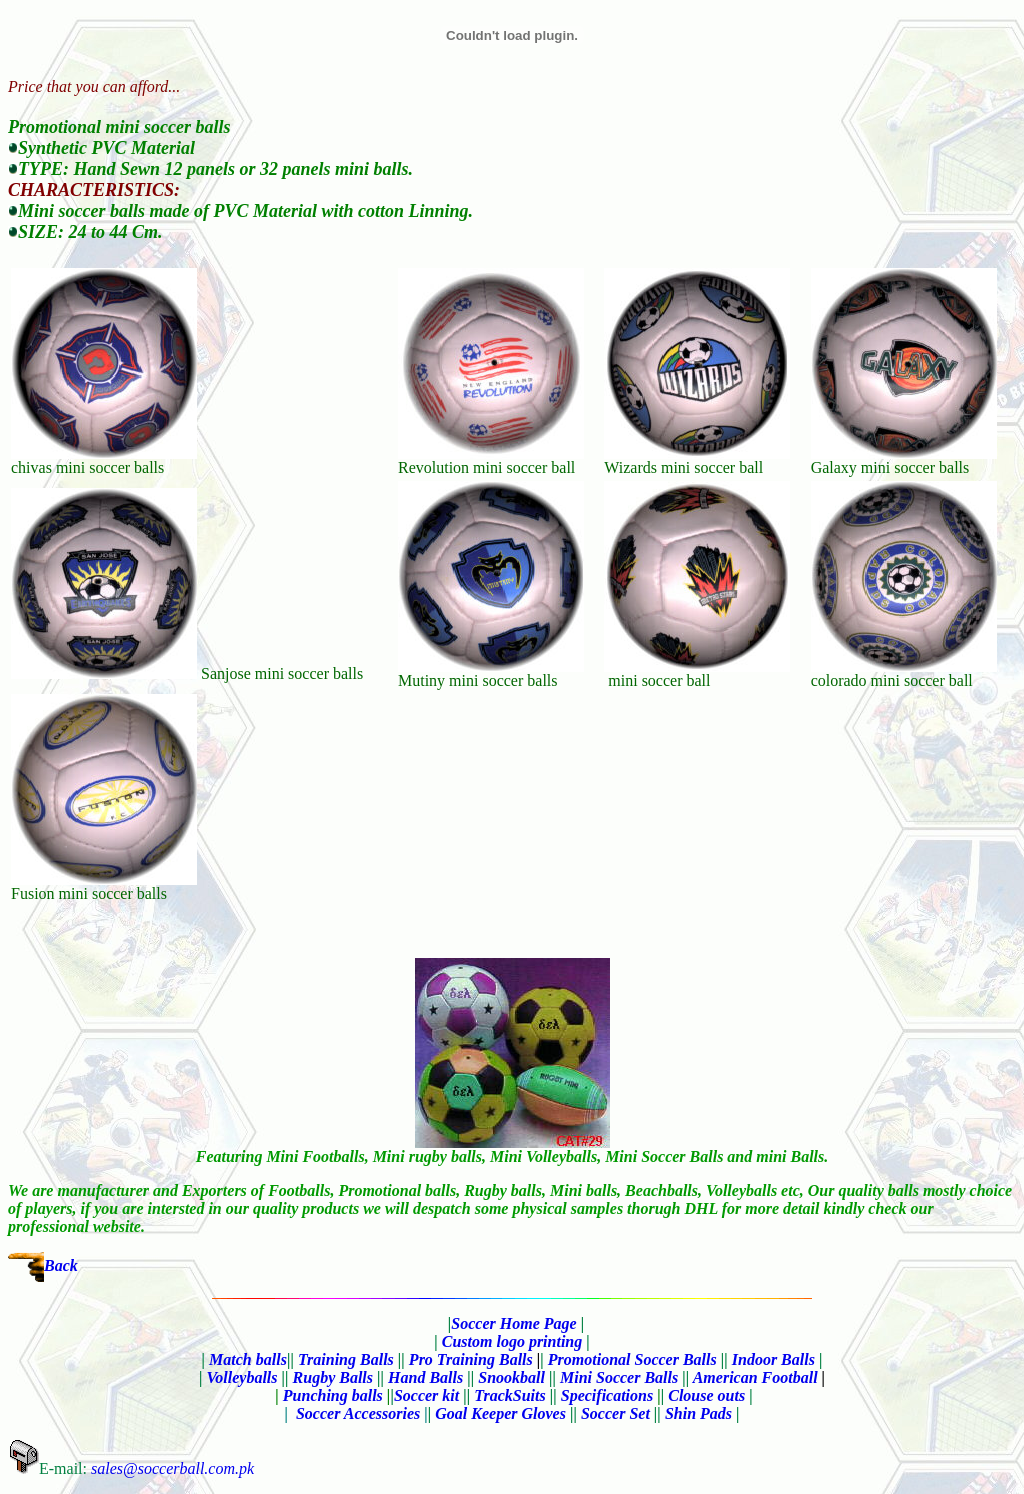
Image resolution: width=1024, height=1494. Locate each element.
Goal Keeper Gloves (500, 1413)
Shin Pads (698, 1413)
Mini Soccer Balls (619, 1377)
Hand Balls (427, 1377)
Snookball (511, 1377)
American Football (755, 1377)
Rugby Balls (333, 1377)
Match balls (248, 1359)
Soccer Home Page (513, 1323)
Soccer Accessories (362, 1413)
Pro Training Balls (471, 1359)
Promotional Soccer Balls (632, 1359)
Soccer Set (615, 1413)
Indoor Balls (773, 1359)
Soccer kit (426, 1395)
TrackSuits (509, 1395)
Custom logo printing (512, 1341)
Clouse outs (706, 1395)
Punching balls (333, 1395)
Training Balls (346, 1359)
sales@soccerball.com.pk (172, 1468)
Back (61, 1265)
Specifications (607, 1395)
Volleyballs (241, 1377)
